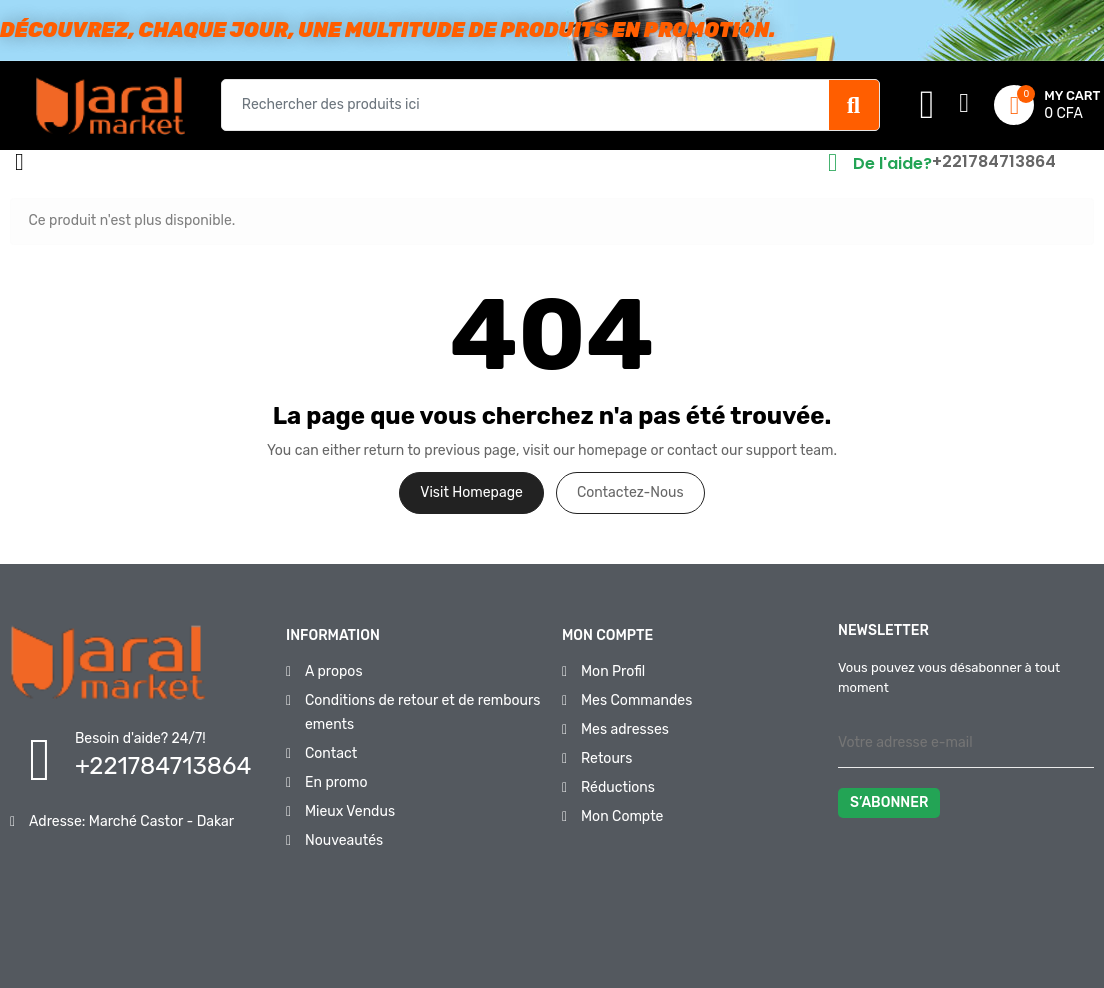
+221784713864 (994, 161)
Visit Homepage (471, 492)
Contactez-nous (630, 492)
